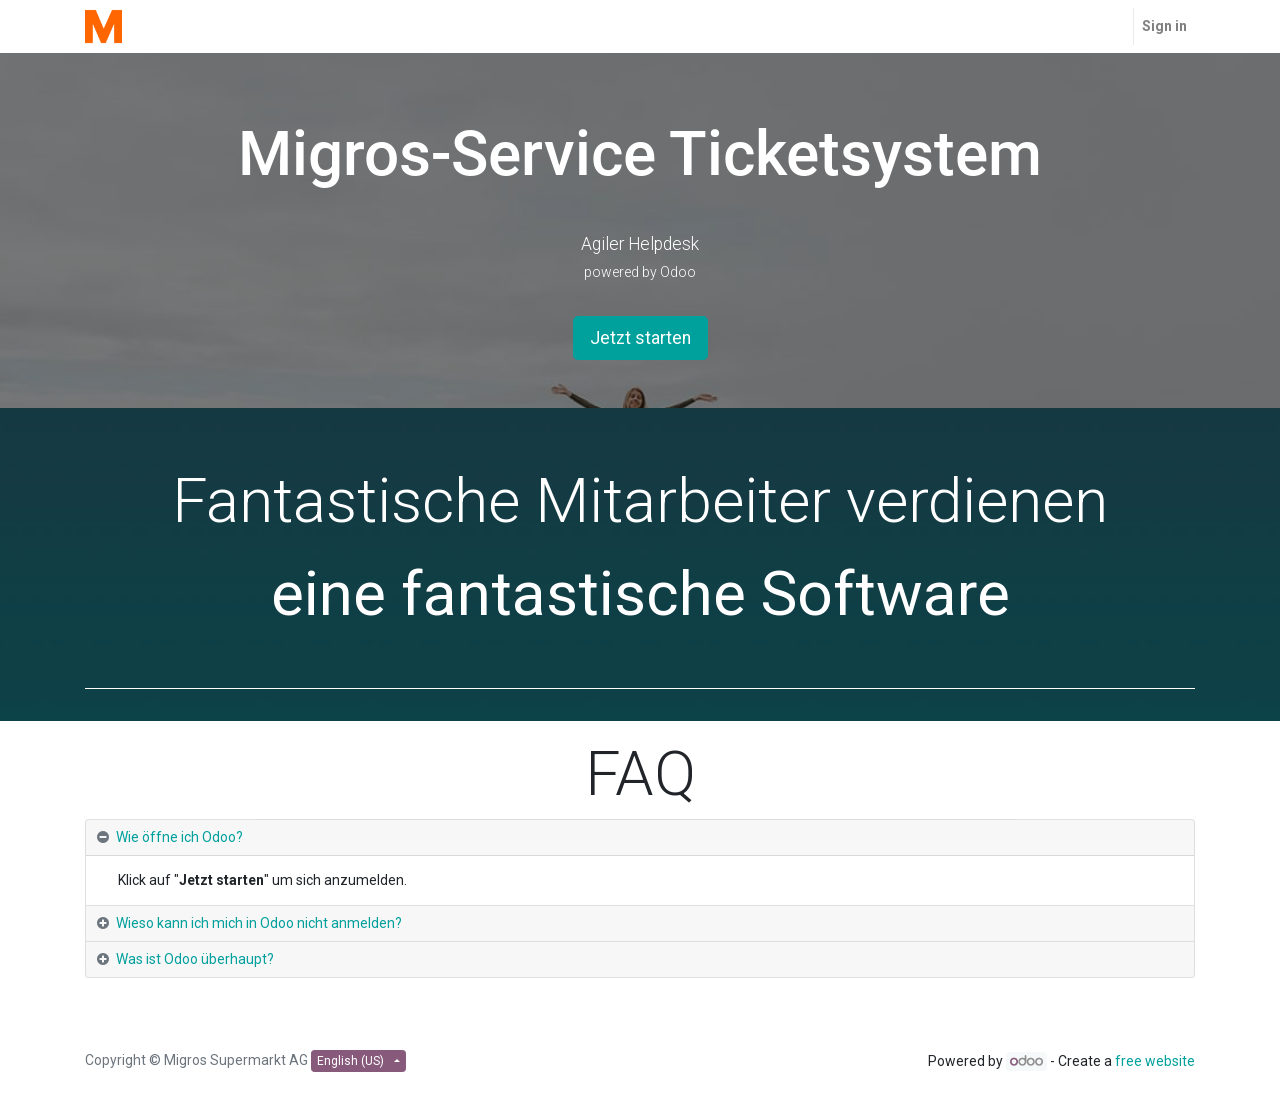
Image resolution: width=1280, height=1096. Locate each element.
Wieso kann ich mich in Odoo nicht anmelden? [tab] (259, 923)
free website (1155, 1061)
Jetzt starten (640, 338)
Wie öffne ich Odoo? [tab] (179, 837)
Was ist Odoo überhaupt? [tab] (195, 959)
